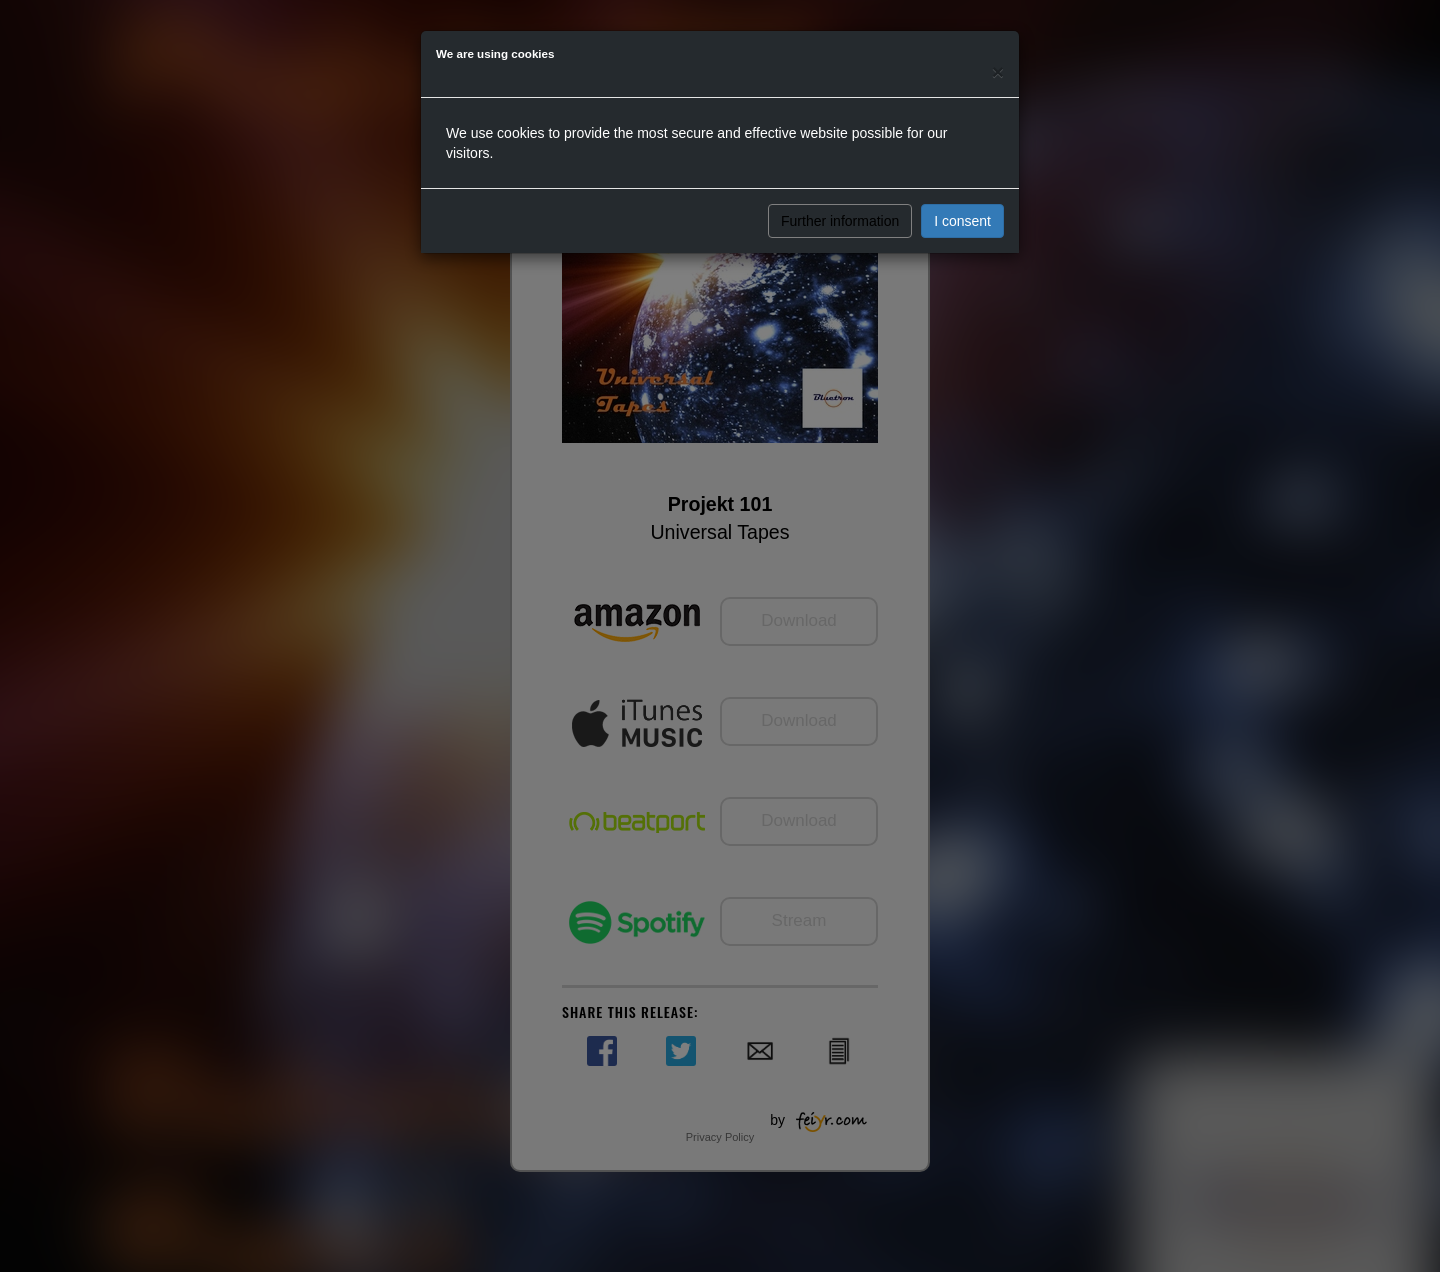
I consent (962, 221)
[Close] (998, 71)
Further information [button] (840, 221)
